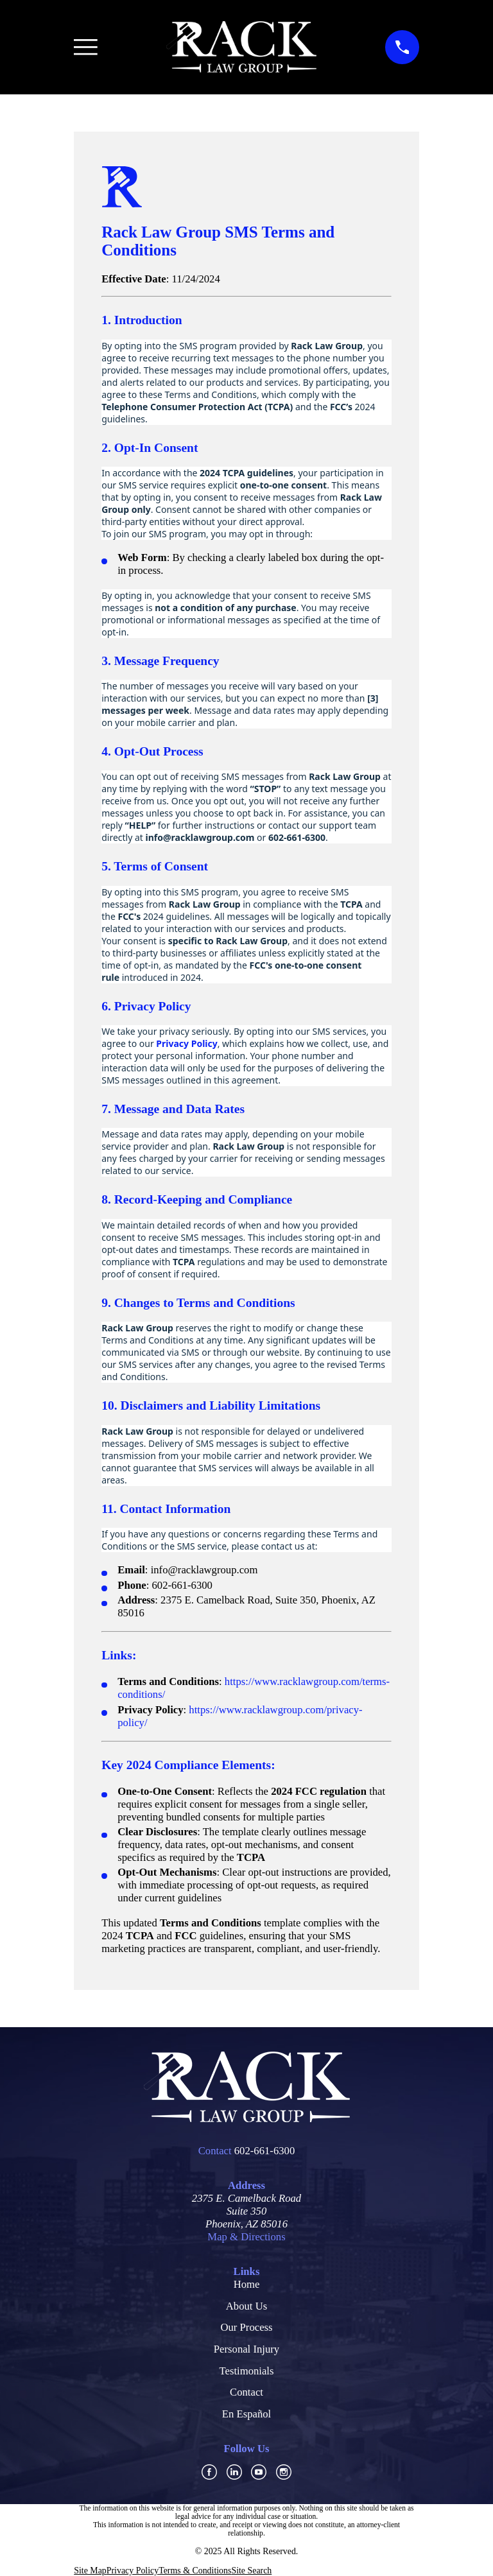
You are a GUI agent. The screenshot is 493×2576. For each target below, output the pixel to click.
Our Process (246, 2327)
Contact (246, 2392)
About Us (246, 2306)
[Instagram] (283, 2472)
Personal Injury (246, 2349)
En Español (246, 2414)
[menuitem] (90, 2571)
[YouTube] (258, 2472)
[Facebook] (209, 2472)
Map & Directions (246, 2237)
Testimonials (247, 2371)
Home (247, 2284)
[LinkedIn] (234, 2472)
